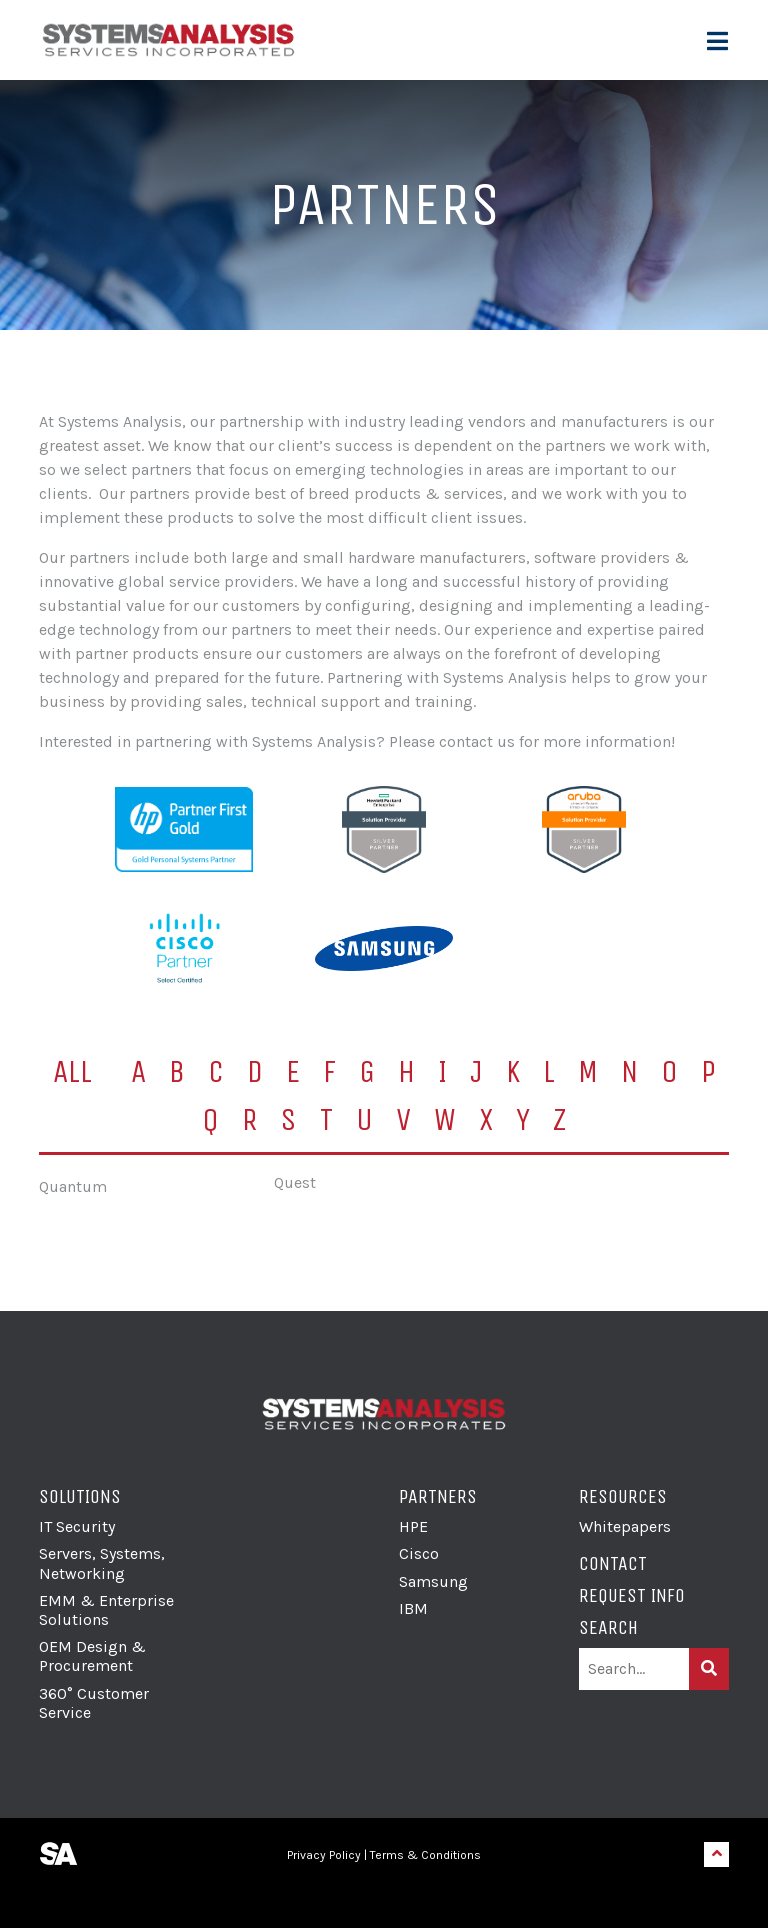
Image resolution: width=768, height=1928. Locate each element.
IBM (413, 1608)
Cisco (419, 1553)
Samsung (433, 1581)
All (72, 1071)
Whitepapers (625, 1526)
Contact (613, 1563)
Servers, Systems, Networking (102, 1563)
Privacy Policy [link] (324, 1855)
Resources (623, 1496)
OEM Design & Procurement (92, 1656)
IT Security (77, 1526)
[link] (384, 1894)
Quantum (73, 1186)
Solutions (80, 1496)
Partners (438, 1496)
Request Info (632, 1595)
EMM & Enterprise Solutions (106, 1610)
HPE (413, 1526)
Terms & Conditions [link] (425, 1855)
